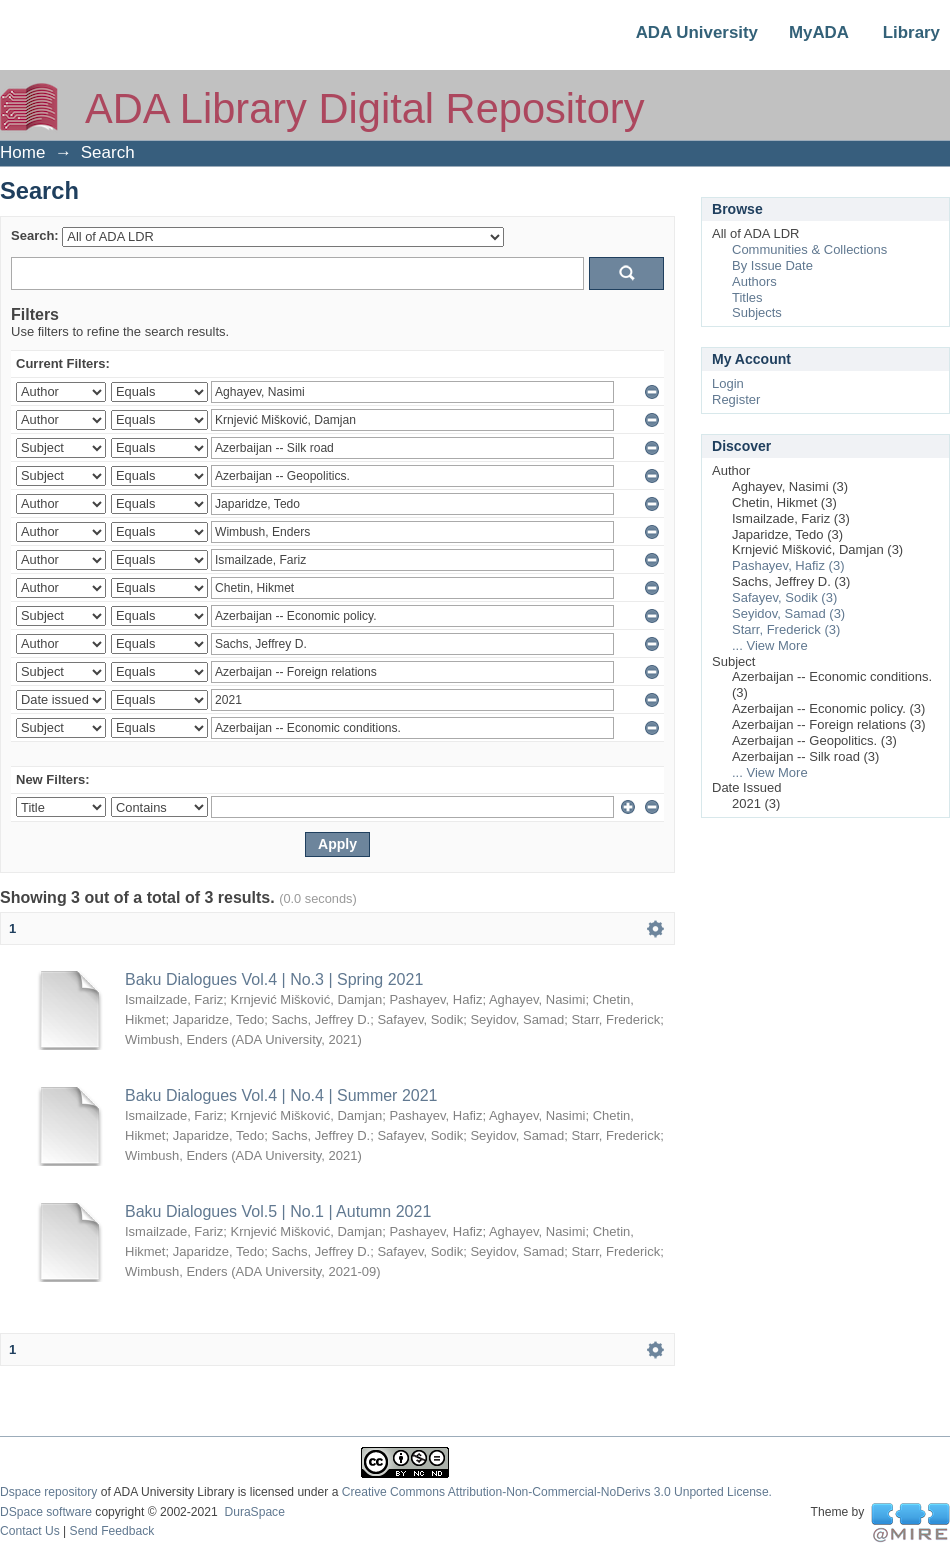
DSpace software (46, 1512)
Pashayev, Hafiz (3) (788, 565)
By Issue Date (772, 265)
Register (736, 399)
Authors (754, 281)
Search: (35, 235)
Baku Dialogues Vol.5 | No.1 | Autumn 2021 (278, 1211)
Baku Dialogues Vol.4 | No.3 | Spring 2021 (274, 979)
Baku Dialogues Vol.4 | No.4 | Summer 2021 (281, 1095)
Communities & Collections (809, 249)
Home (22, 152)
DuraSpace (254, 1512)
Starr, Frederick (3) (786, 629)
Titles (747, 297)
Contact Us (30, 1531)
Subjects (757, 312)
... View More (770, 645)
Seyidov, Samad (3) (788, 613)
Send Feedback (112, 1531)
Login (728, 383)
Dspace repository (48, 1492)
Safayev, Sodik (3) (784, 597)
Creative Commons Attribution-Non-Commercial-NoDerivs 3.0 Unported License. (557, 1492)
